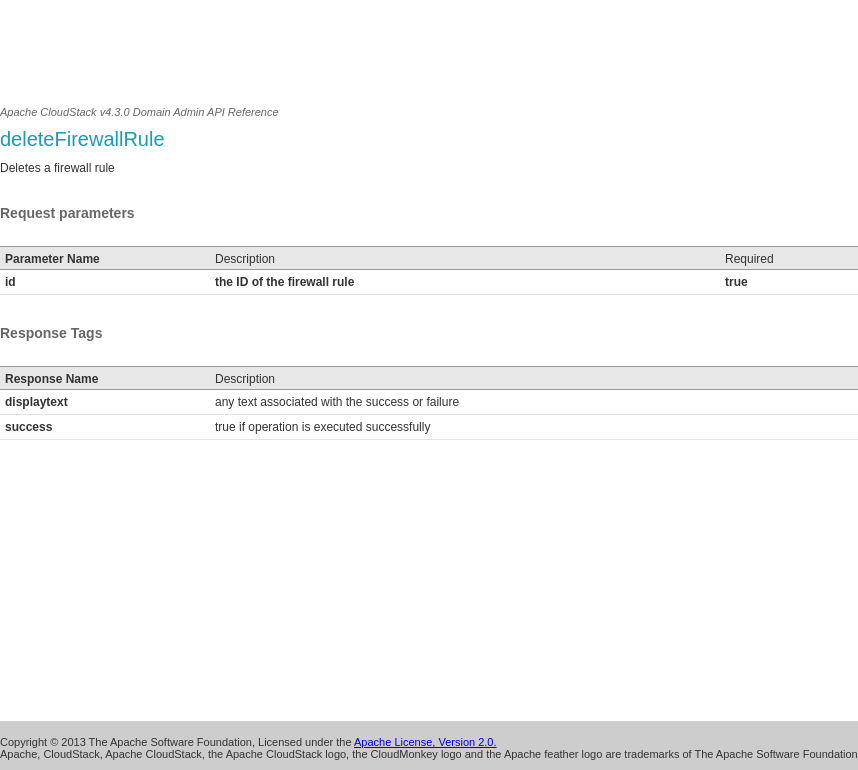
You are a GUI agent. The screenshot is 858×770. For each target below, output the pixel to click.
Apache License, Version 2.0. (425, 742)
